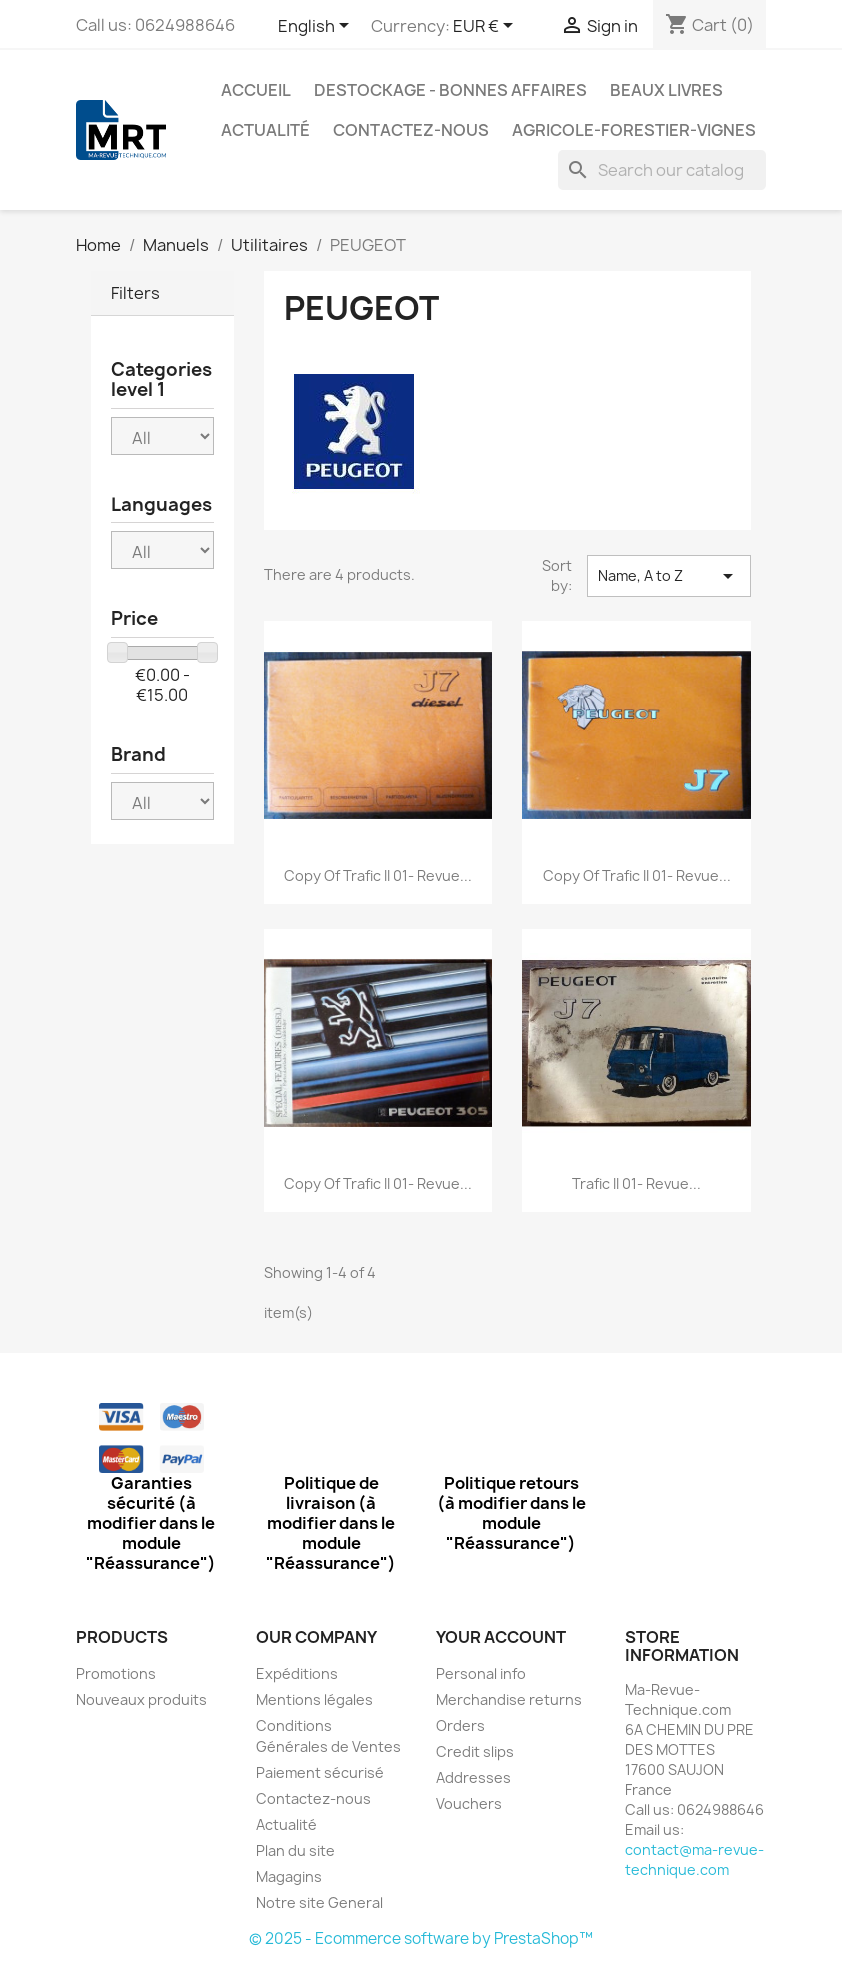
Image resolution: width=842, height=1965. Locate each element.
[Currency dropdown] (486, 27)
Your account (501, 1637)
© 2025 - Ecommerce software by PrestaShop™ (421, 1938)
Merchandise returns (509, 1699)
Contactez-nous (411, 130)
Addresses (473, 1777)
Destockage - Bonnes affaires (450, 90)
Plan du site (295, 1850)
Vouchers (469, 1803)
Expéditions (297, 1673)
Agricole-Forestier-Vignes (634, 130)
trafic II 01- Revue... (636, 1183)
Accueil (256, 90)
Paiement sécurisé (320, 1772)
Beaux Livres (666, 90)
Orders (460, 1725)
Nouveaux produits (141, 1699)
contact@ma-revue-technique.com (694, 1859)
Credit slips (475, 1751)
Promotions (116, 1673)
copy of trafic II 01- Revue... (378, 875)
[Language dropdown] (317, 27)
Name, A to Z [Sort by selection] (669, 576)
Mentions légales (314, 1699)
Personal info (481, 1673)
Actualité (265, 130)
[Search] (662, 170)
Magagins (289, 1876)
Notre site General (319, 1902)
